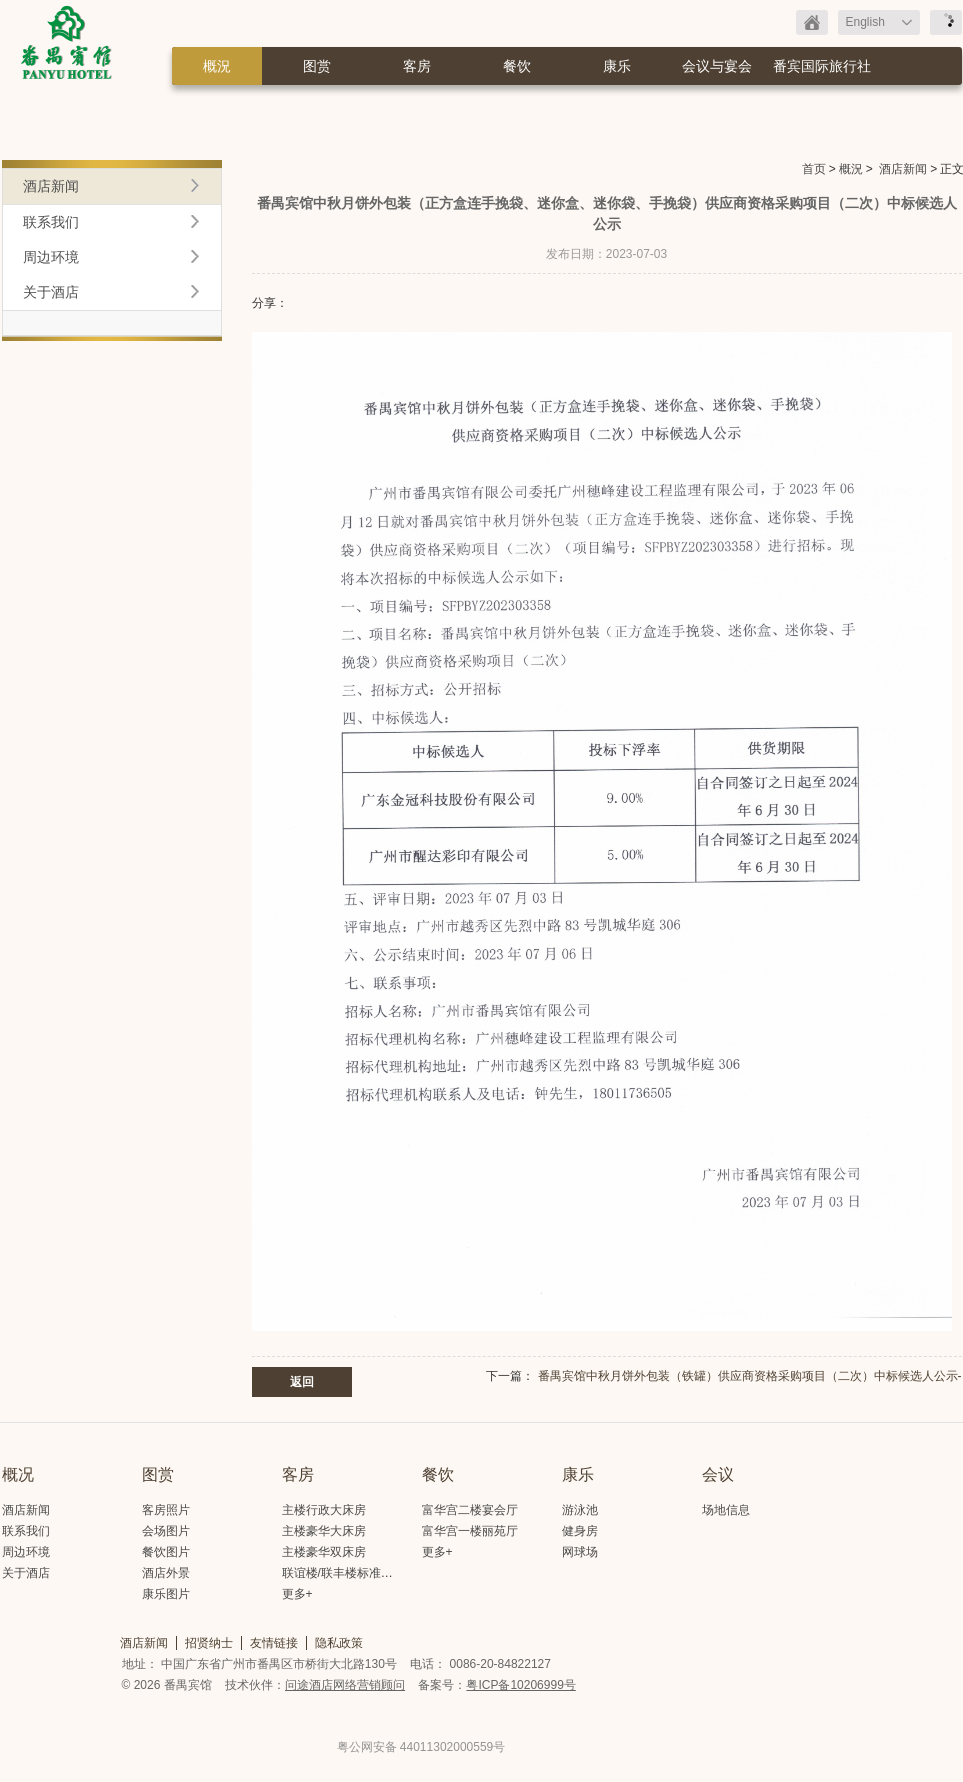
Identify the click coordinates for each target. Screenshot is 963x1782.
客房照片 (166, 1510)
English (865, 22)
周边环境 (51, 257)
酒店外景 (166, 1573)
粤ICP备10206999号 (520, 1685)
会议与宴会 (717, 66)
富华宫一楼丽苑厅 (470, 1531)
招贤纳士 (209, 1643)
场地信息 (726, 1510)
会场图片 (166, 1531)
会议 (718, 1474)
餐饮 (517, 66)
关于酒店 (51, 292)
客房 (417, 66)
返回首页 (812, 22)
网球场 (580, 1552)
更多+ (297, 1594)
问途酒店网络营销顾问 (345, 1685)
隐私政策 (339, 1643)
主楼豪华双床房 (324, 1552)
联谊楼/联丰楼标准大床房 (349, 1573)
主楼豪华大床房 (324, 1531)
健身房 (580, 1531)
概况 (18, 1474)
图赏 (317, 66)
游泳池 (580, 1510)
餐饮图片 (166, 1552)
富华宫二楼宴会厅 (470, 1510)
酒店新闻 (903, 169)
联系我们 (51, 222)
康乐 (617, 66)
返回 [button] (302, 1382)
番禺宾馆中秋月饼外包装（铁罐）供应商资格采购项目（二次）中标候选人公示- (750, 1376)
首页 (814, 169)
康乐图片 (166, 1594)
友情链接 (274, 1643)
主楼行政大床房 (324, 1510)
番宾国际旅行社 (822, 66)
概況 (217, 66)
